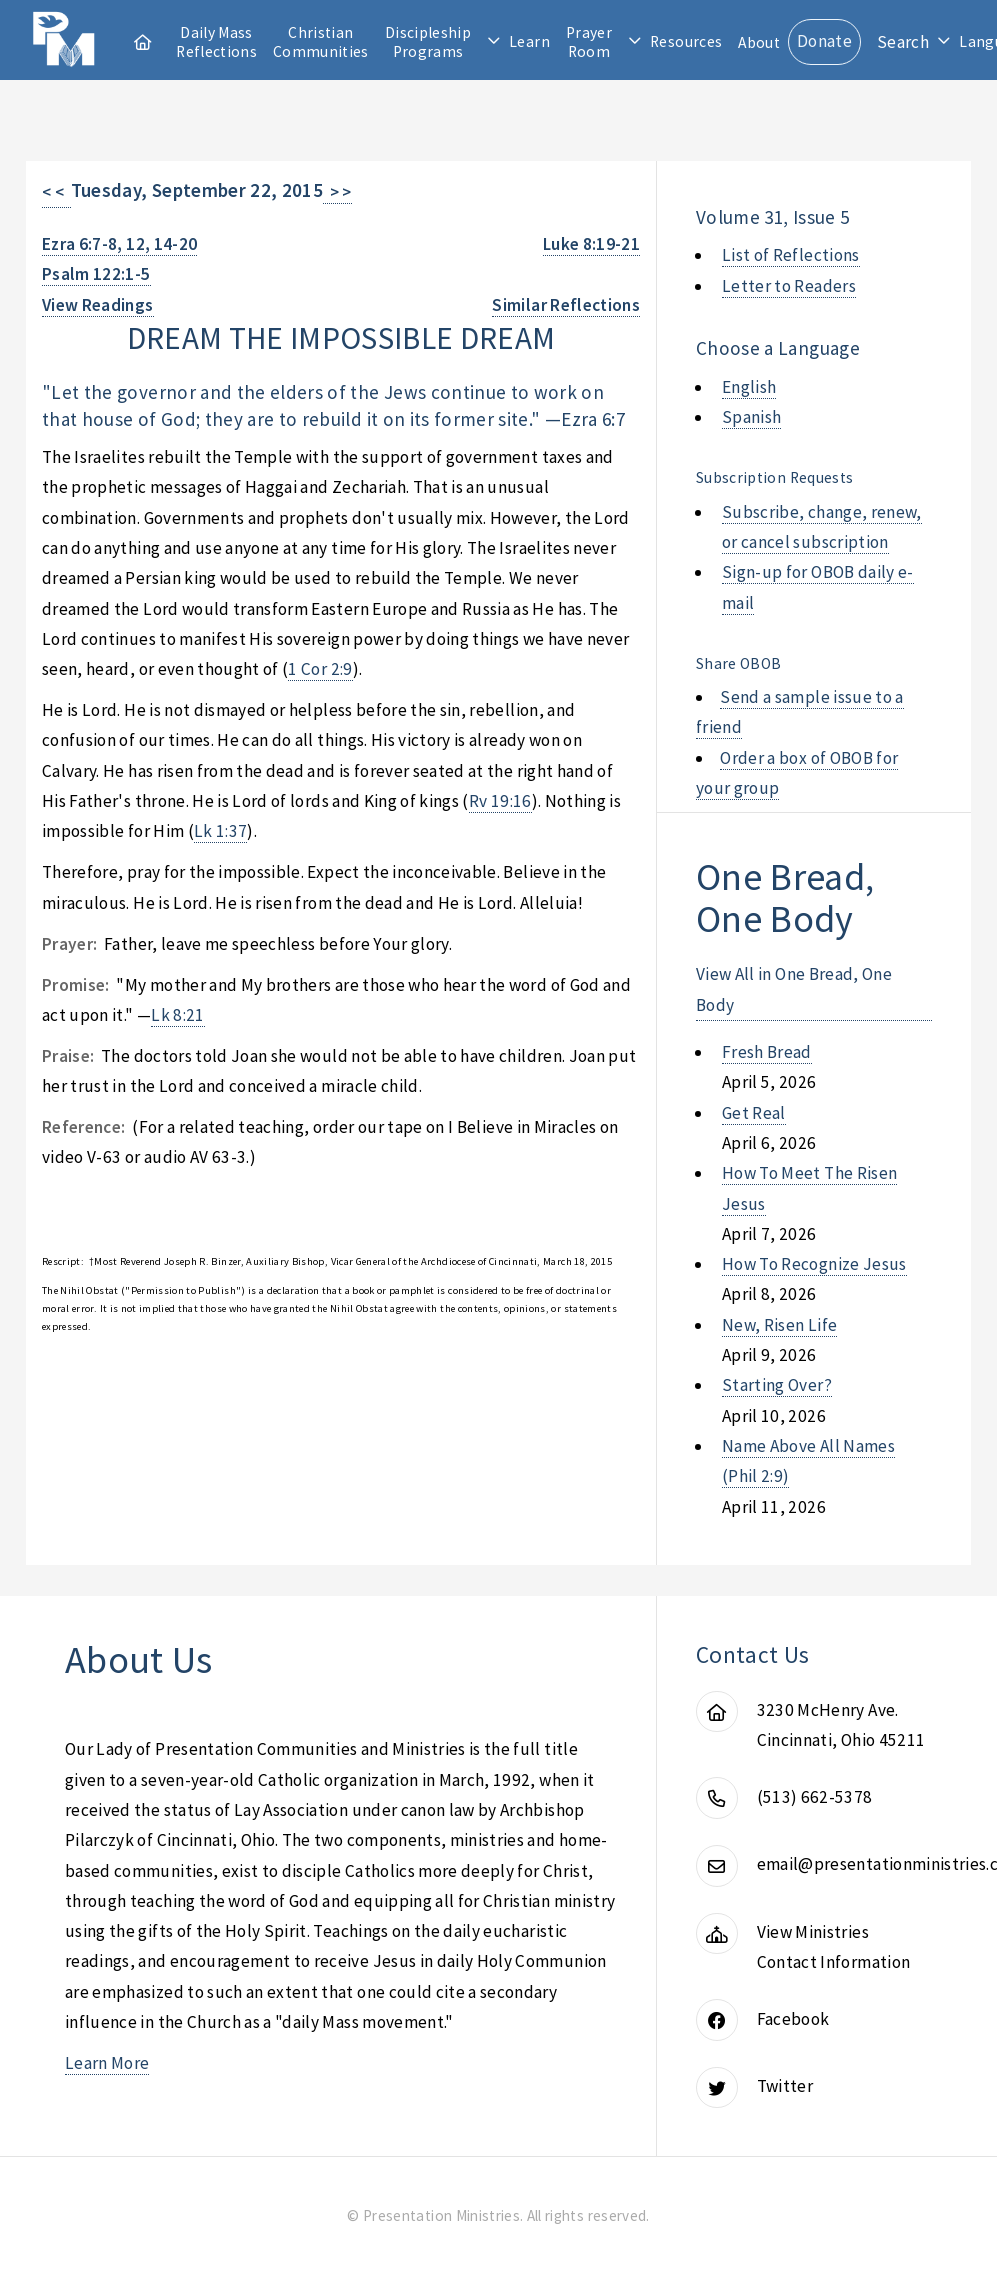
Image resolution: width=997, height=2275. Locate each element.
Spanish (751, 417)
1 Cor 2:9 (320, 669)
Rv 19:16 (500, 801)
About (759, 42)
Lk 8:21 (177, 1015)
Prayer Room (589, 42)
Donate (824, 41)
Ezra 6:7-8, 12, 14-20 (119, 244)
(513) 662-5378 (815, 1797)
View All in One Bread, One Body (794, 989)
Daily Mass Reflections (216, 42)
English (749, 387)
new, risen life (779, 1325)
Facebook (793, 2019)
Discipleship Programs (428, 42)
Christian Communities (321, 42)
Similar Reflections (566, 305)
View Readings (98, 305)
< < (56, 192)
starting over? (777, 1385)
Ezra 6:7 (593, 419)
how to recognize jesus (814, 1264)
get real (754, 1113)
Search (903, 42)
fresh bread (767, 1052)
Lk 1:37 (220, 831)
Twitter (785, 2086)
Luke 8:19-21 (591, 244)
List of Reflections (791, 255)
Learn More (107, 2063)
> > (337, 192)
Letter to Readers (789, 286)
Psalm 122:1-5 (96, 274)
